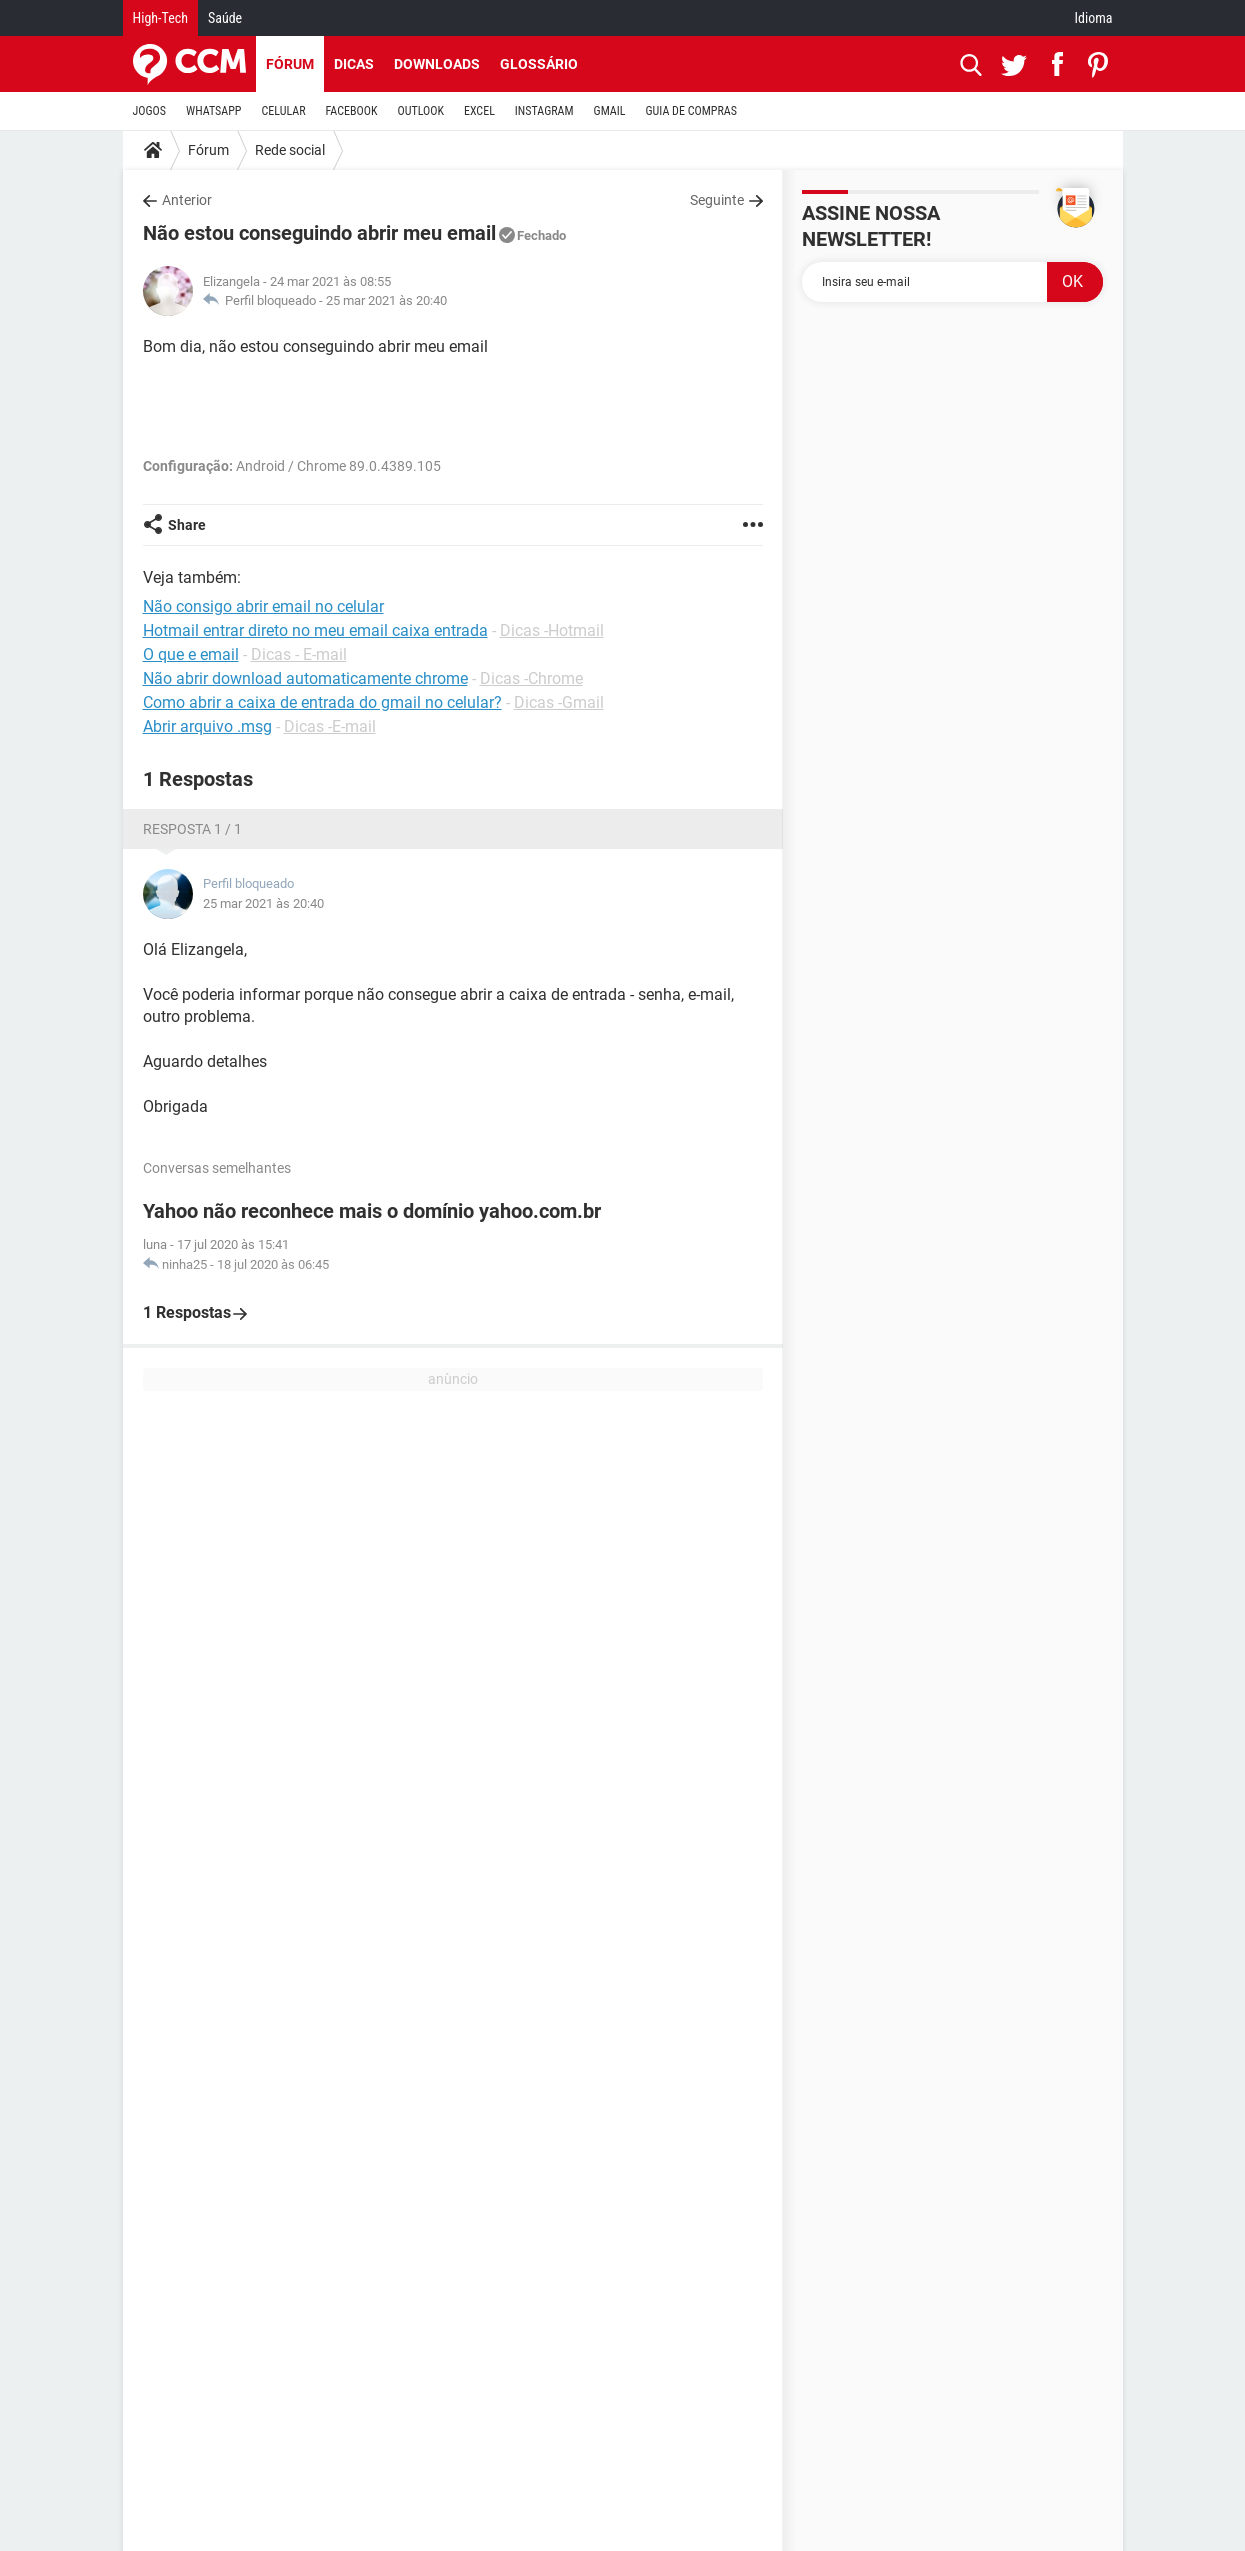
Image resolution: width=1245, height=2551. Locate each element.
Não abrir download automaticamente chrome (305, 678)
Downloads (437, 64)
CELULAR (284, 111)
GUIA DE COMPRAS (691, 111)
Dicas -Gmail (559, 702)
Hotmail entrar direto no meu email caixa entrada (315, 630)
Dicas (354, 64)
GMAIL (610, 111)
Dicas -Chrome (531, 678)
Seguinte (717, 200)
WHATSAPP (213, 111)
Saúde (225, 18)
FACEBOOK (352, 111)
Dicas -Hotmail (552, 630)
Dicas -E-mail (330, 726)
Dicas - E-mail (299, 654)
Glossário (539, 64)
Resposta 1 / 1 (192, 829)
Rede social (290, 150)
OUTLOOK (420, 111)
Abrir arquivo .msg (207, 726)
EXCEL (479, 111)
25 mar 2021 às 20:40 (386, 300)
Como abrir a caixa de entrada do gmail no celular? (322, 702)
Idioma (1094, 18)
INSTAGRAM (544, 111)
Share (187, 525)
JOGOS (150, 111)
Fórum (290, 64)
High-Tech (160, 18)
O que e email (191, 654)
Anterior (187, 200)
